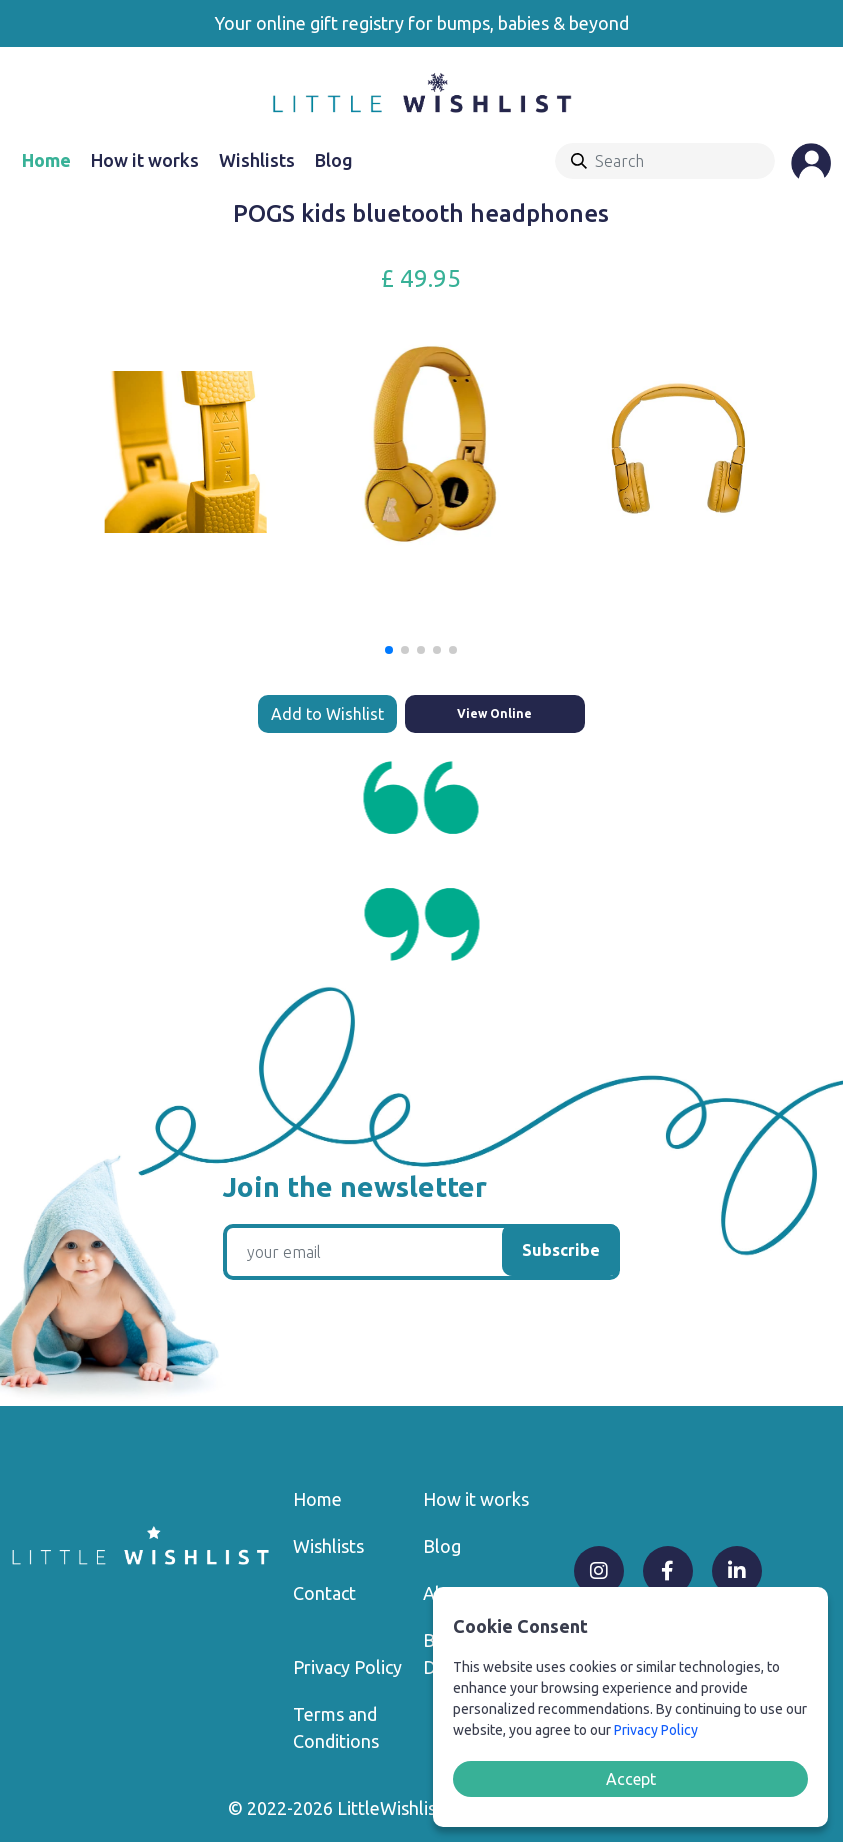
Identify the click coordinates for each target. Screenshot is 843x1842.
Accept (631, 1779)
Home (46, 160)
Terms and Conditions (336, 1727)
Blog (334, 160)
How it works (145, 160)
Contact (324, 1593)
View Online (494, 713)
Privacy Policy (347, 1667)
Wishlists (257, 160)
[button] (389, 650)
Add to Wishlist (327, 714)
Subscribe (561, 1250)
